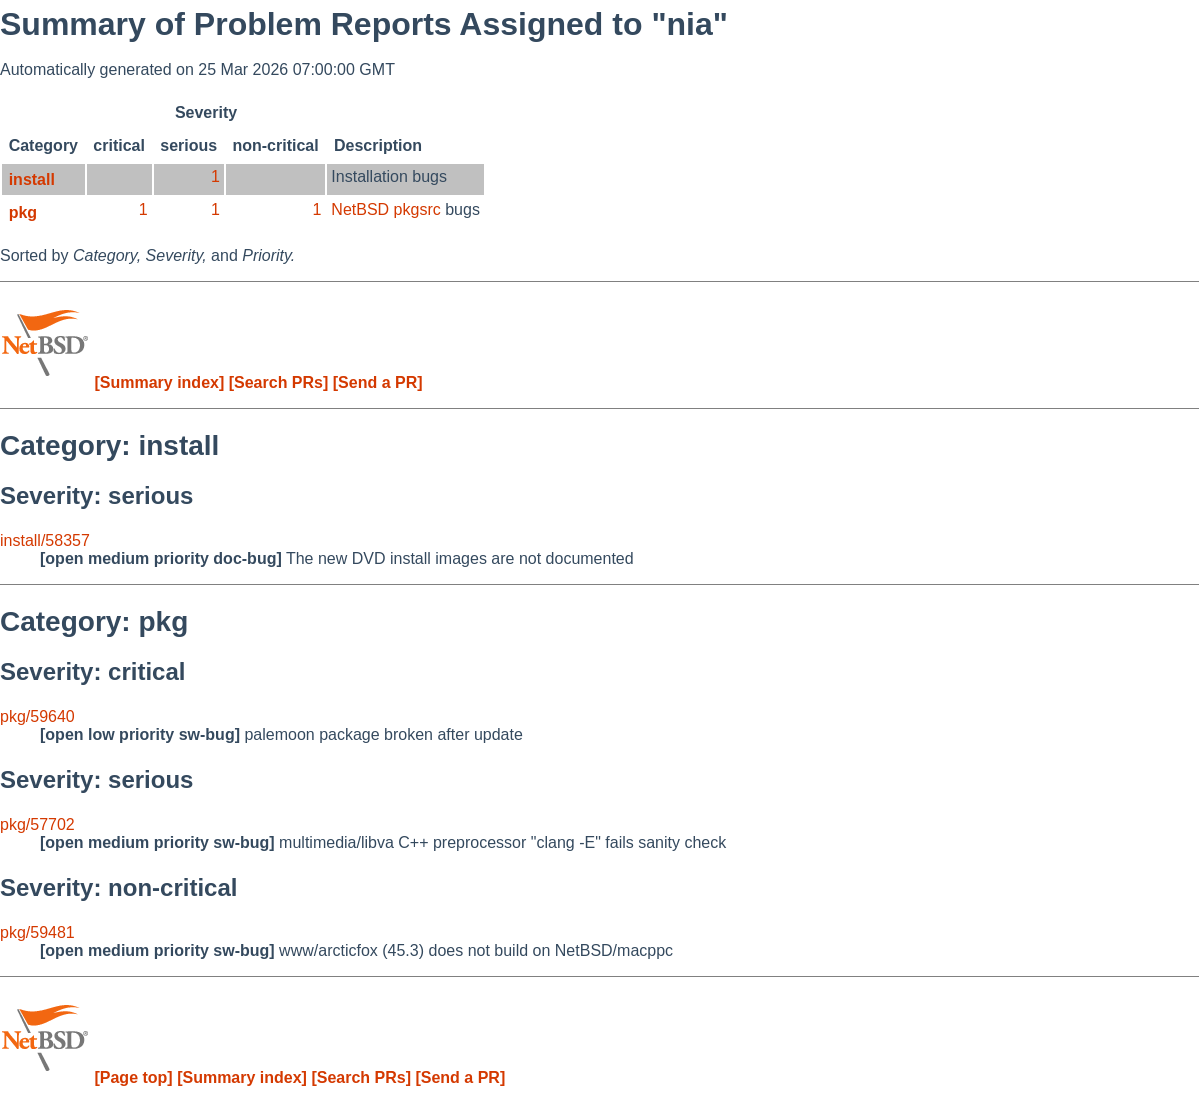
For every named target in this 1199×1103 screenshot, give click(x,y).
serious (188, 145)
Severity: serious (96, 495)
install (32, 179)
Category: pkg (94, 621)
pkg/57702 (37, 824)
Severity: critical (92, 671)
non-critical (275, 145)
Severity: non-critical (118, 887)
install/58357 (45, 540)
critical (119, 145)
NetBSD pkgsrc (385, 209)
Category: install (109, 445)
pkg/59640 (37, 716)
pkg (23, 212)
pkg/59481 (37, 932)
